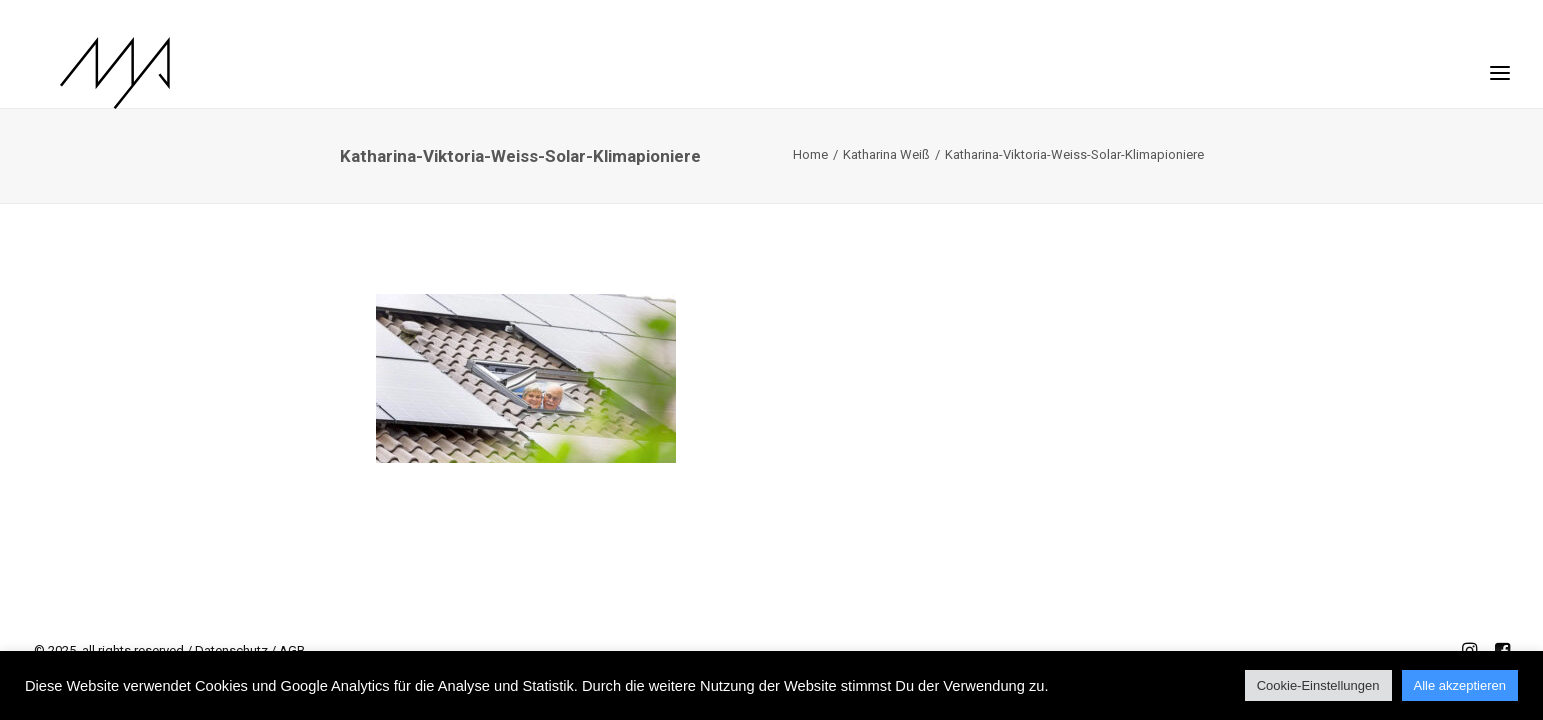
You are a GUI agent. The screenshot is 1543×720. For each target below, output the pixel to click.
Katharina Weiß (886, 154)
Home (810, 154)
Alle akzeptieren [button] (1460, 685)
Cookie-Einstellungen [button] (1318, 685)
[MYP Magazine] (89, 73)
